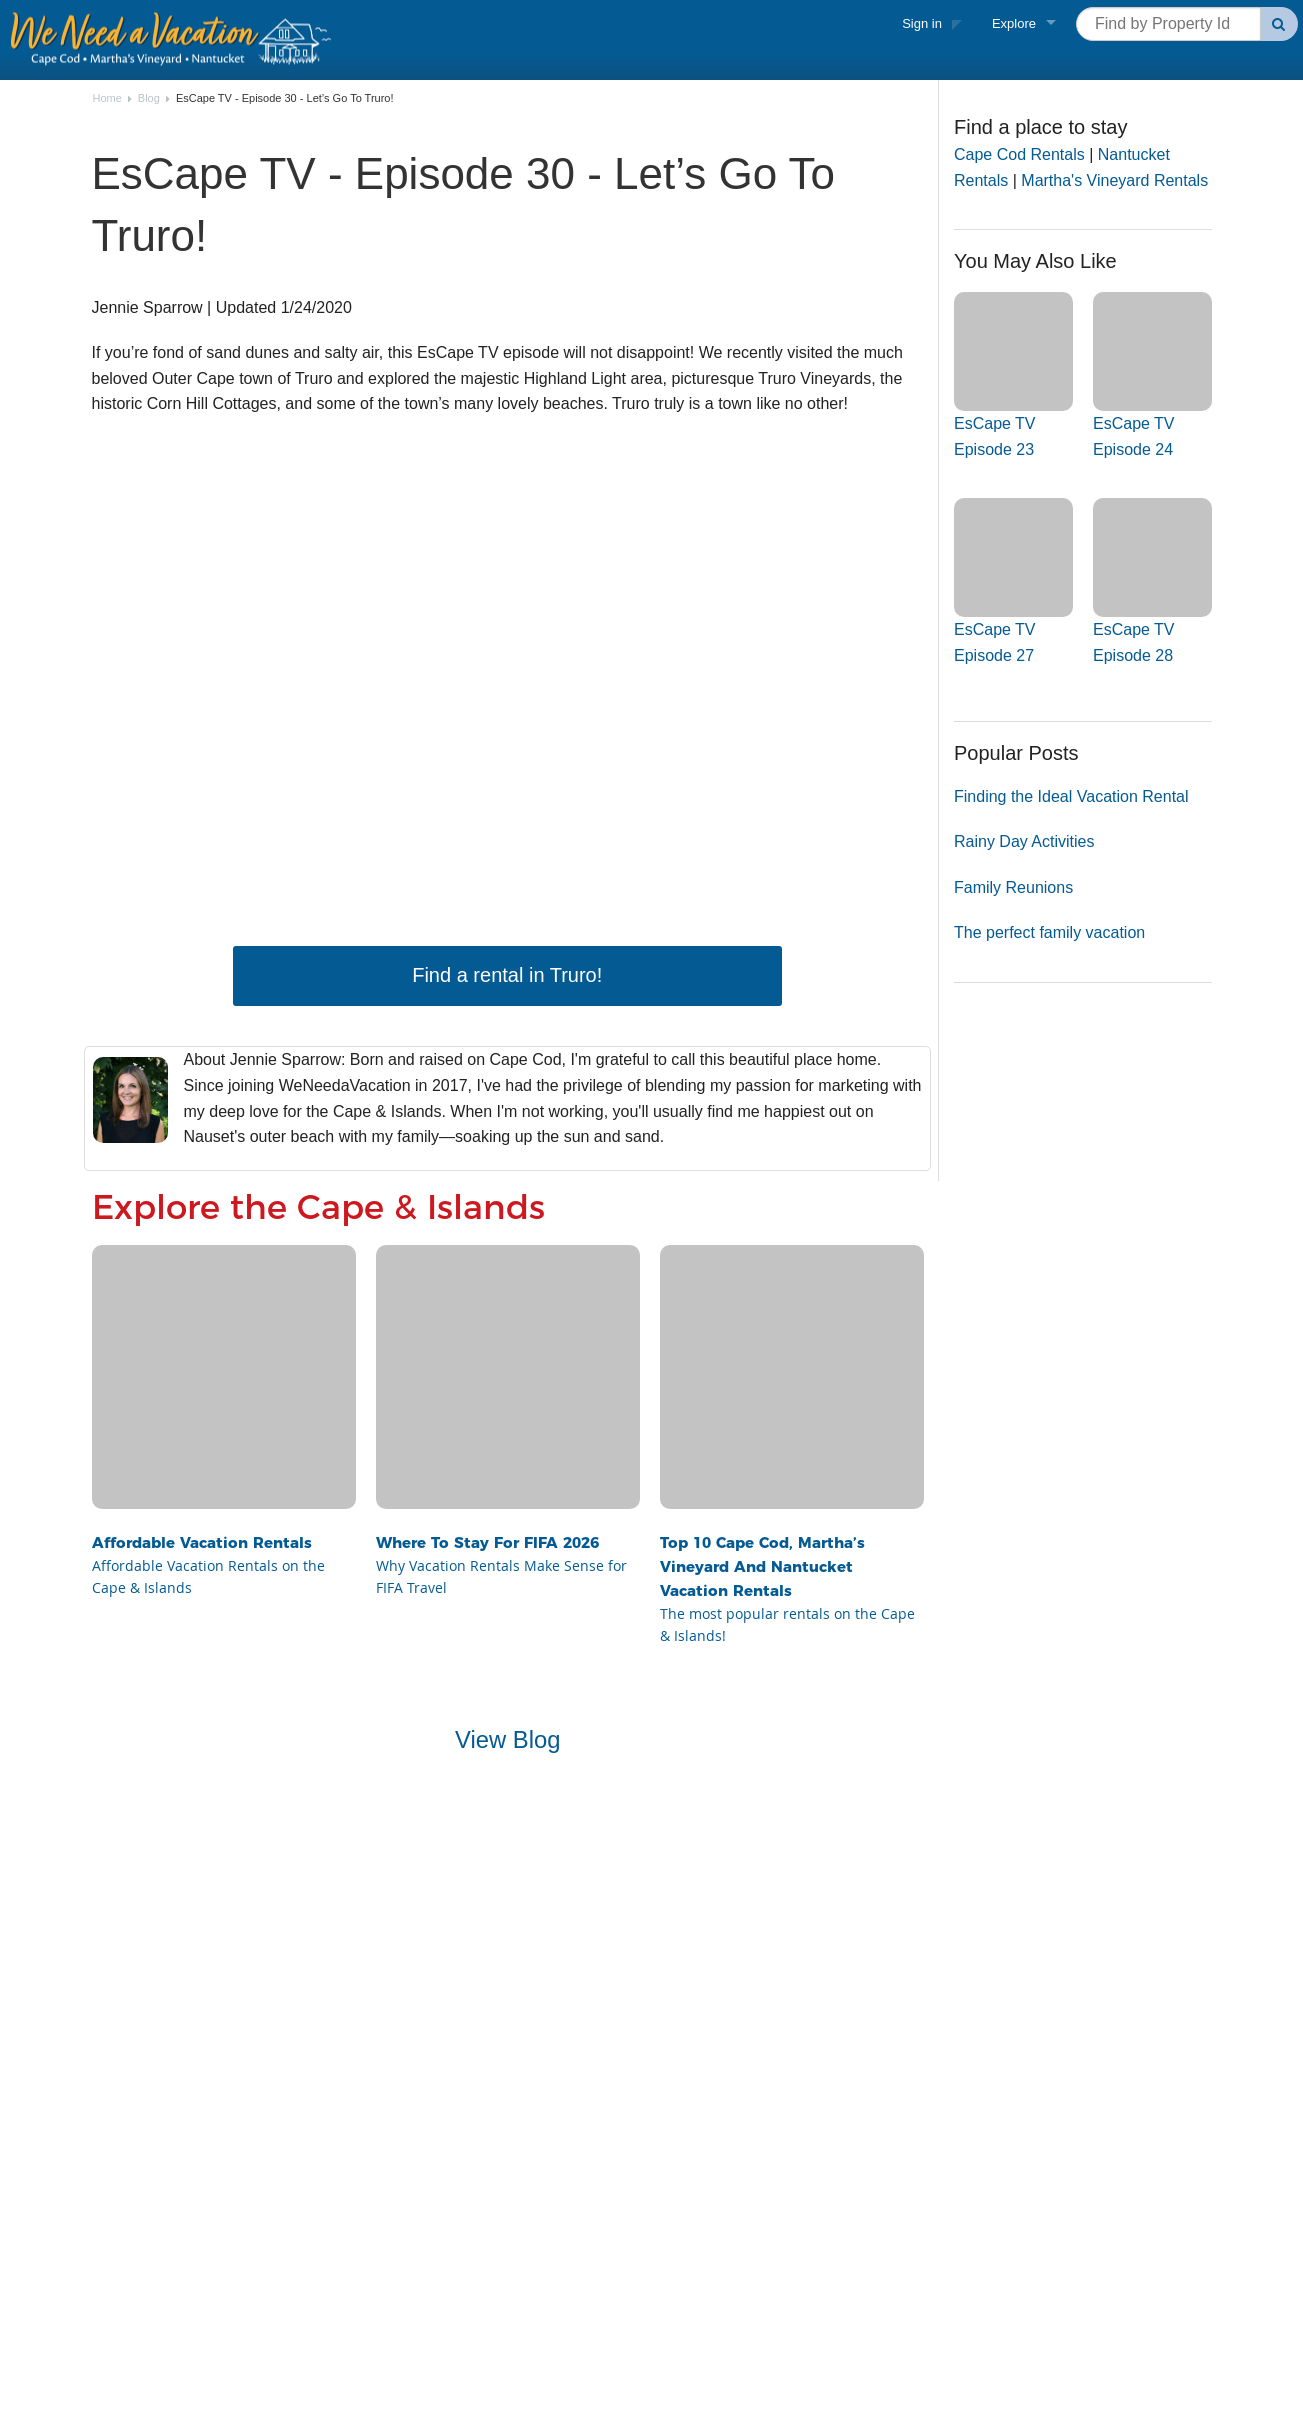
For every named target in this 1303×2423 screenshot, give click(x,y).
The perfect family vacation (1049, 932)
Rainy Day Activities (1024, 841)
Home (107, 98)
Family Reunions (1013, 887)
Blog (149, 98)
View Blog (508, 1739)
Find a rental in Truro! (507, 975)
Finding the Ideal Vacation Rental (1071, 796)
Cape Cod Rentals (1019, 154)
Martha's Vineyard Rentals (1114, 180)
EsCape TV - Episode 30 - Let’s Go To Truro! (285, 98)
